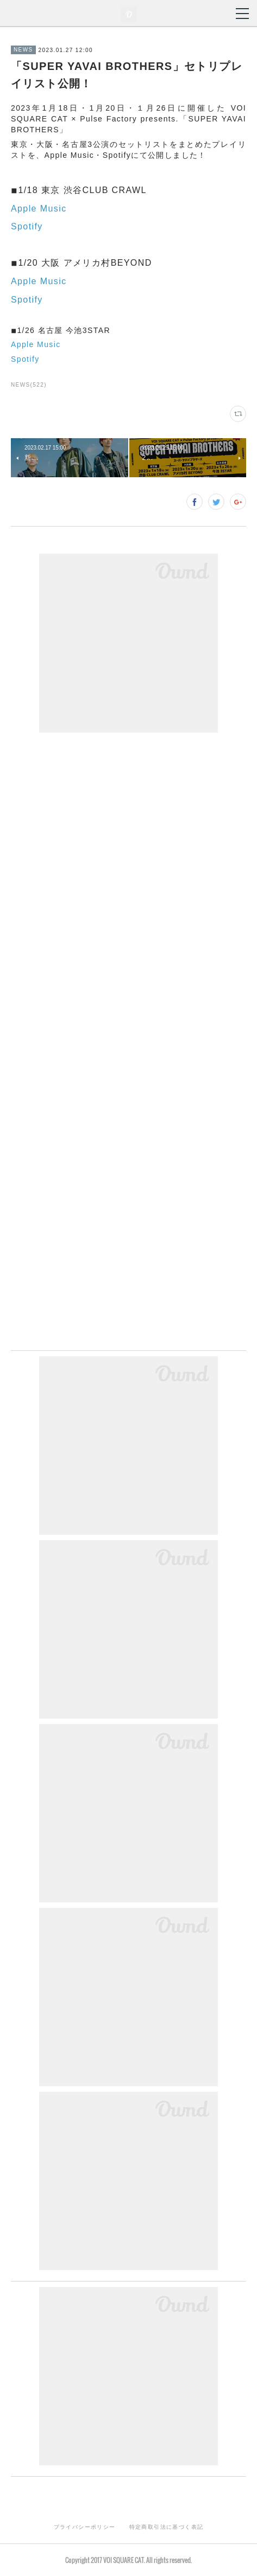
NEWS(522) (29, 385)
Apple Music (39, 208)
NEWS (23, 50)
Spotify (27, 226)
